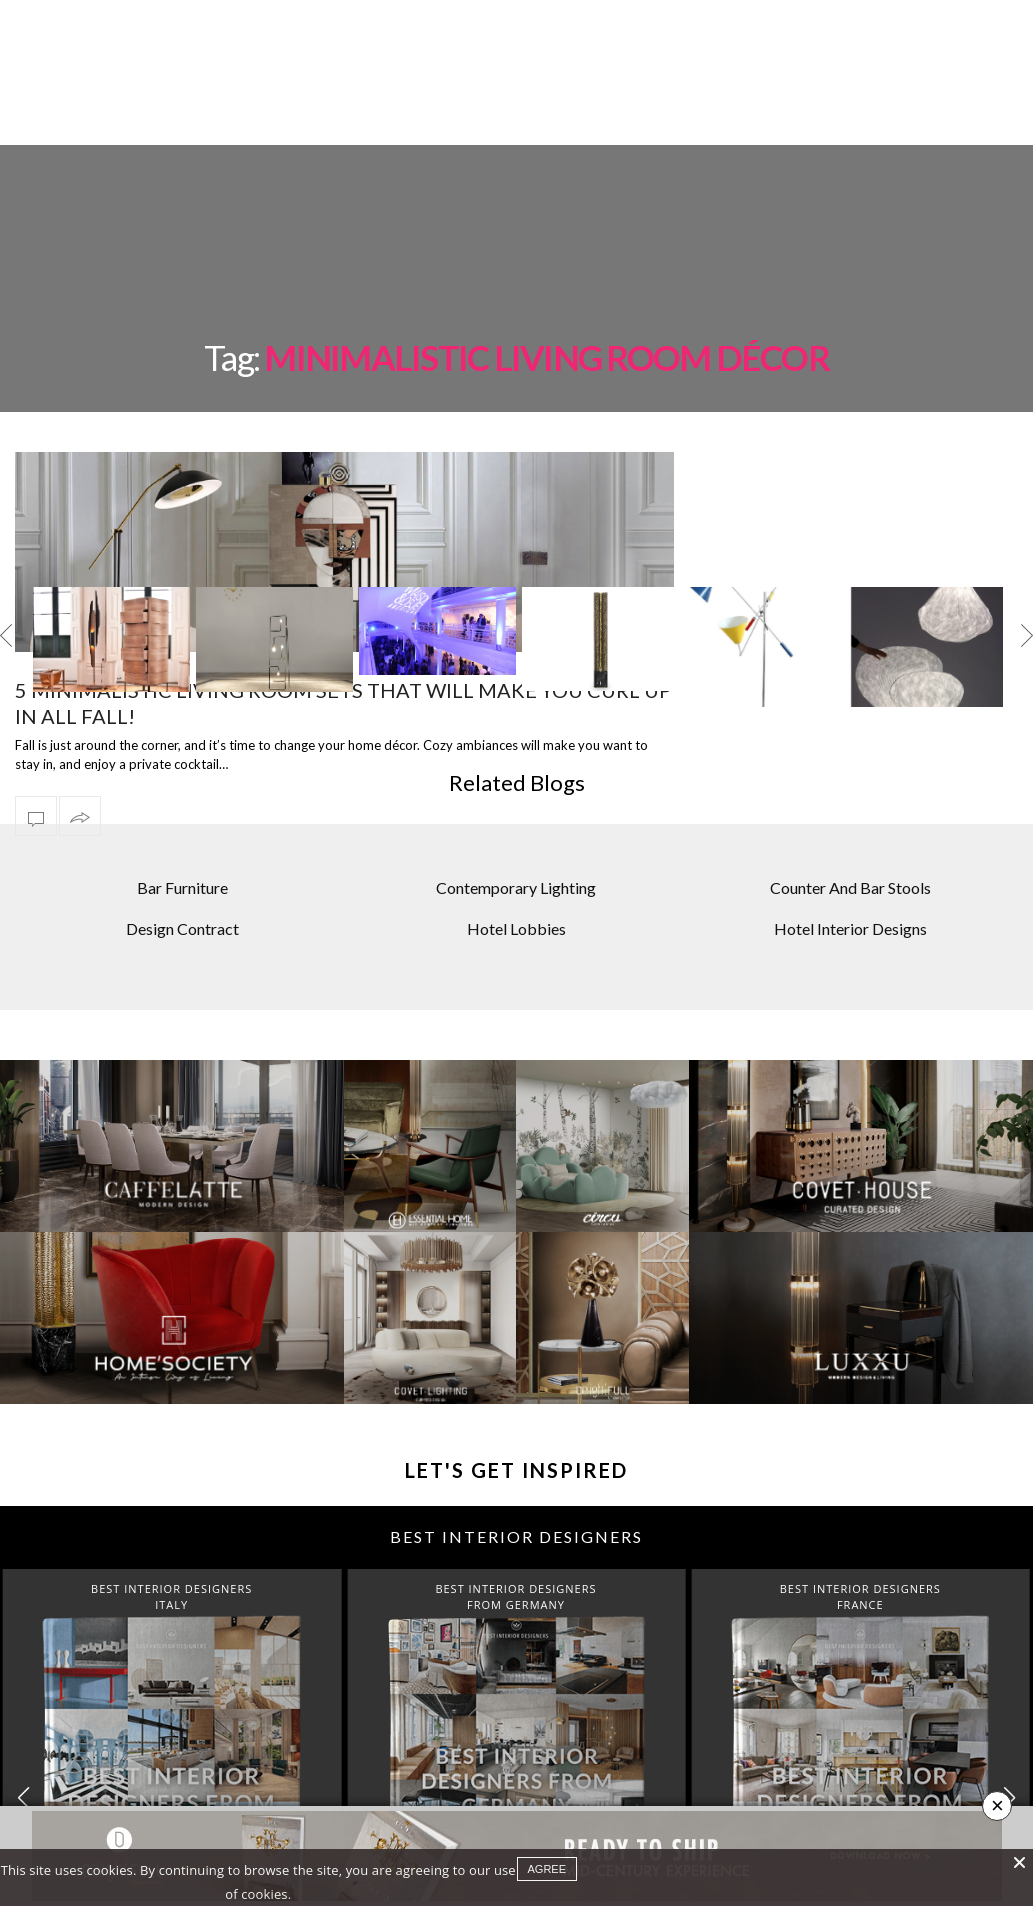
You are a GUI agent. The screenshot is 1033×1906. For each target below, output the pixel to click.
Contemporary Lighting (516, 813)
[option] (111, 573)
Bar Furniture (182, 813)
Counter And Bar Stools (850, 813)
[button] (1009, 1723)
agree (547, 1869)
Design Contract (182, 853)
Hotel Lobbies (516, 853)
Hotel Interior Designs (850, 853)
